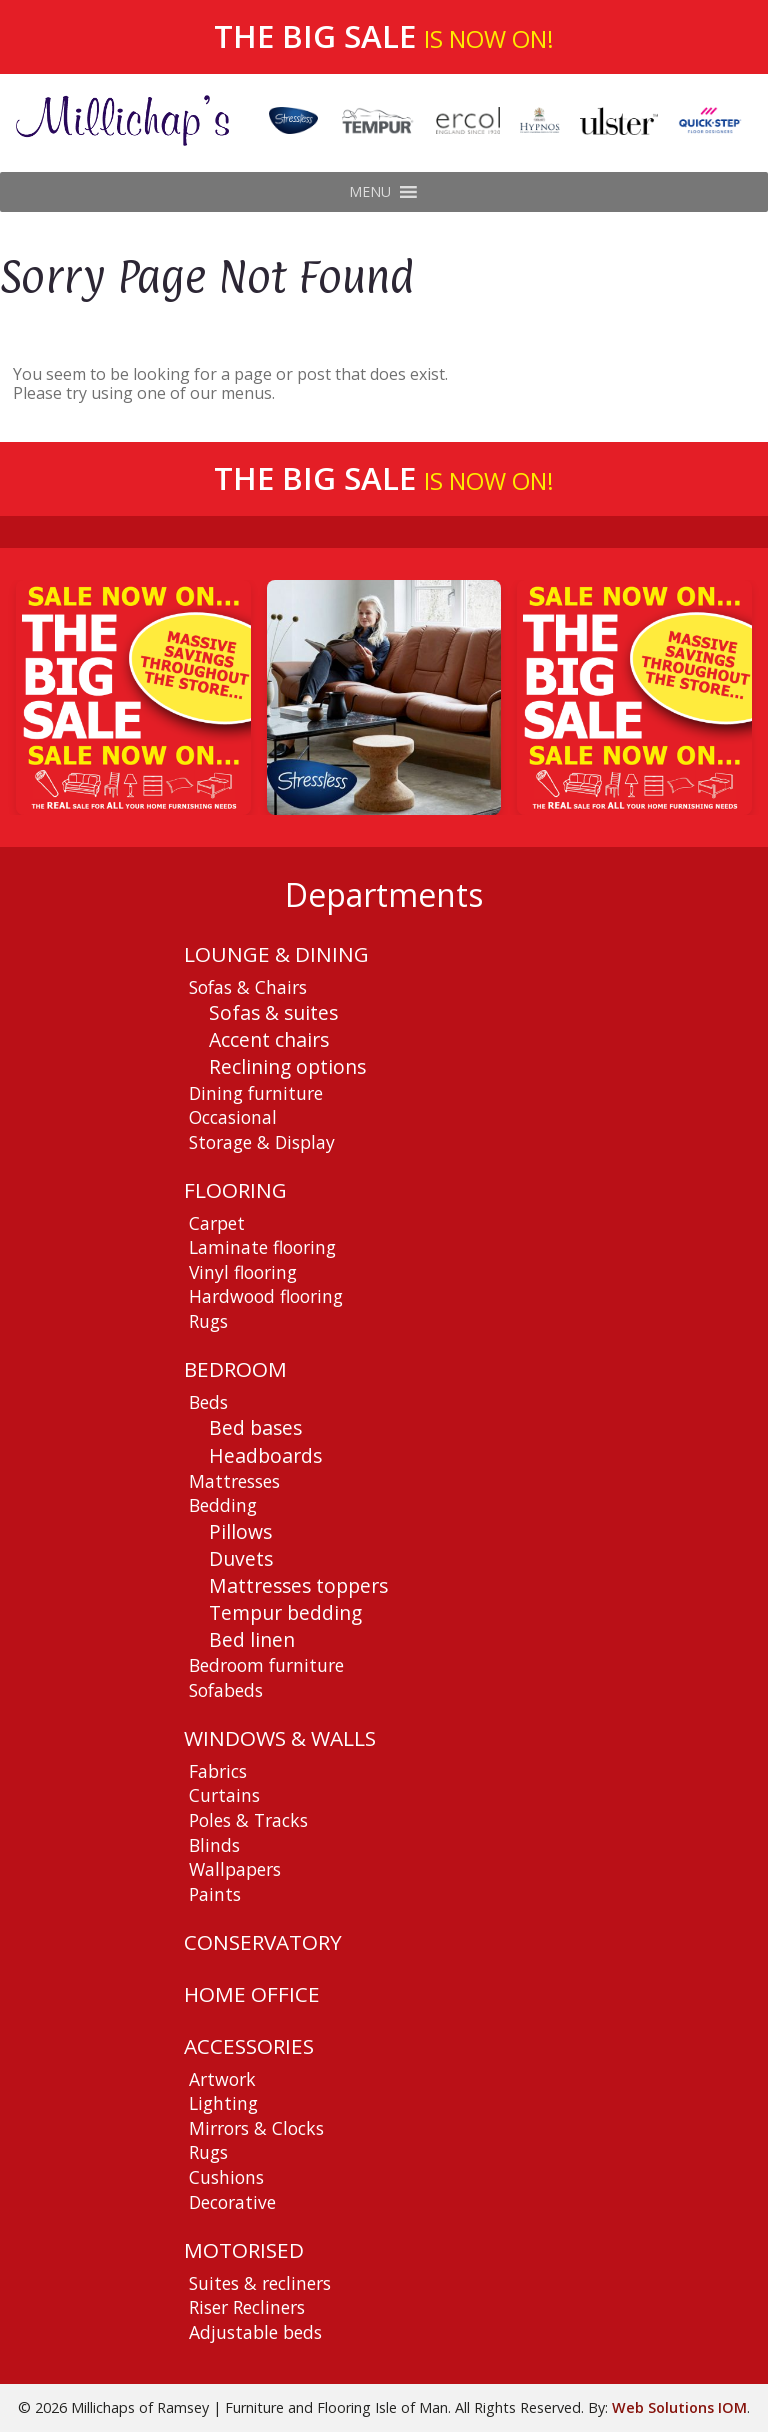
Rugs (208, 1321)
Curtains (224, 1795)
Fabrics (218, 1771)
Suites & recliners (260, 2283)
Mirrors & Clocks (256, 2128)
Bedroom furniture (266, 1665)
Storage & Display (262, 1142)
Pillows (240, 1531)
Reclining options (287, 1066)
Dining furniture (256, 1093)
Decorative (232, 2202)
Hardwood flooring (266, 1296)
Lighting (223, 2103)
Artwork (222, 2079)
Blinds (214, 1845)
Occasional (233, 1117)
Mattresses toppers (298, 1585)
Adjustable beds (255, 2332)
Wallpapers (235, 1869)
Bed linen (252, 1639)
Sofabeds (226, 1690)
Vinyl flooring (243, 1272)
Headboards (265, 1455)
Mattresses (234, 1481)
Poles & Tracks (248, 1820)
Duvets (241, 1558)
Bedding (223, 1505)
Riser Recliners (247, 2307)
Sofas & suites (273, 1012)
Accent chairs (269, 1039)
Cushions (226, 2177)
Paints (215, 1894)
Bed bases (255, 1427)
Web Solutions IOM (679, 2407)
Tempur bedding (285, 1612)
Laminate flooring (262, 1247)
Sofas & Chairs (248, 987)
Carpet (217, 1223)
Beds (208, 1402)
